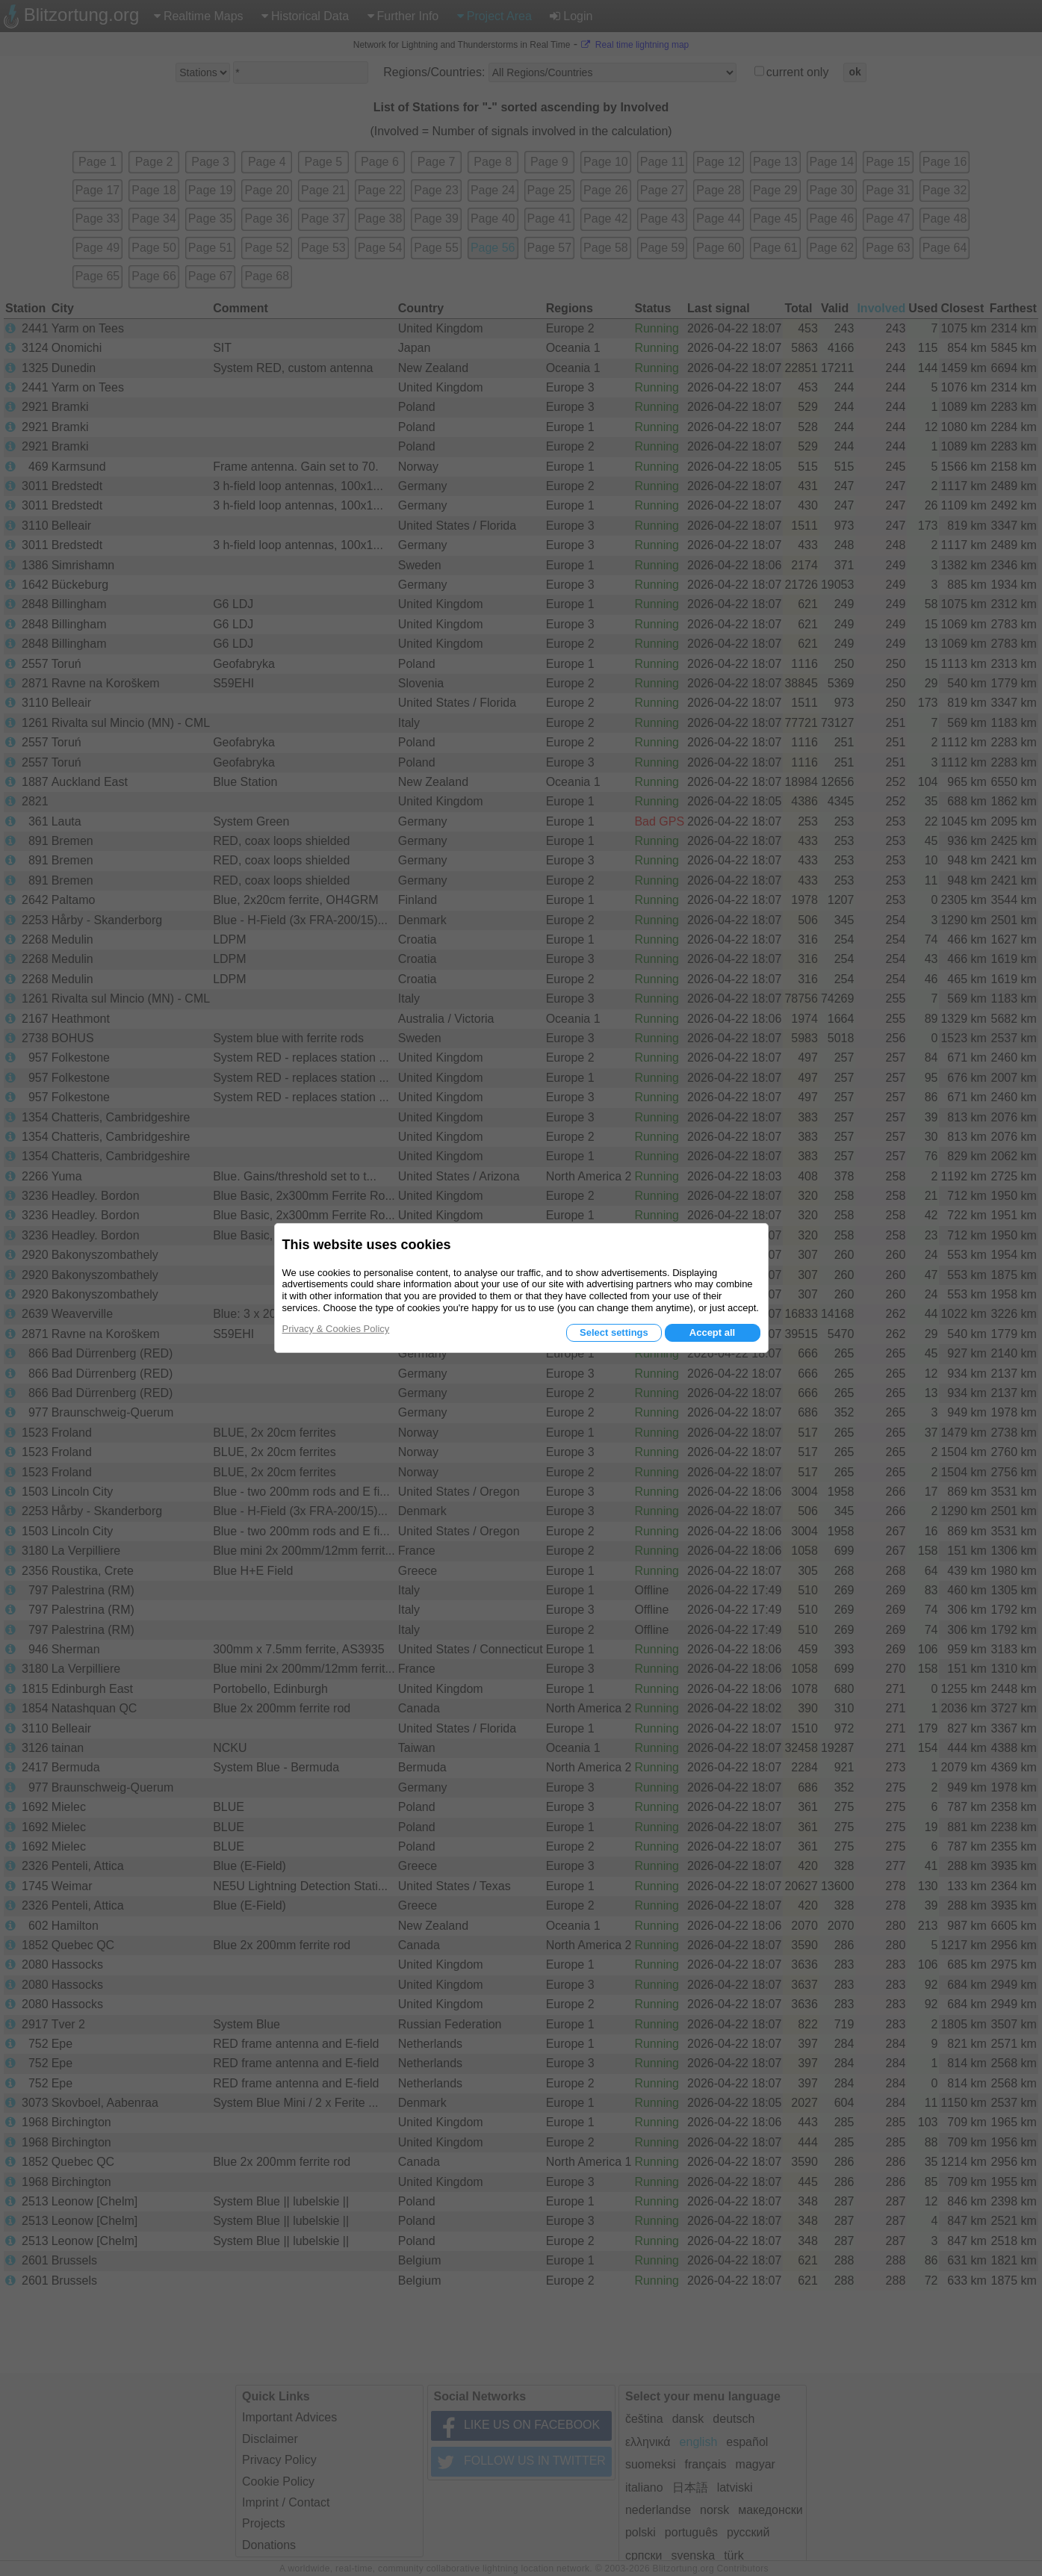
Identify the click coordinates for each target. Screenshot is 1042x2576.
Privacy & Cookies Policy (336, 1328)
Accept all (712, 1332)
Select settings (614, 1332)
